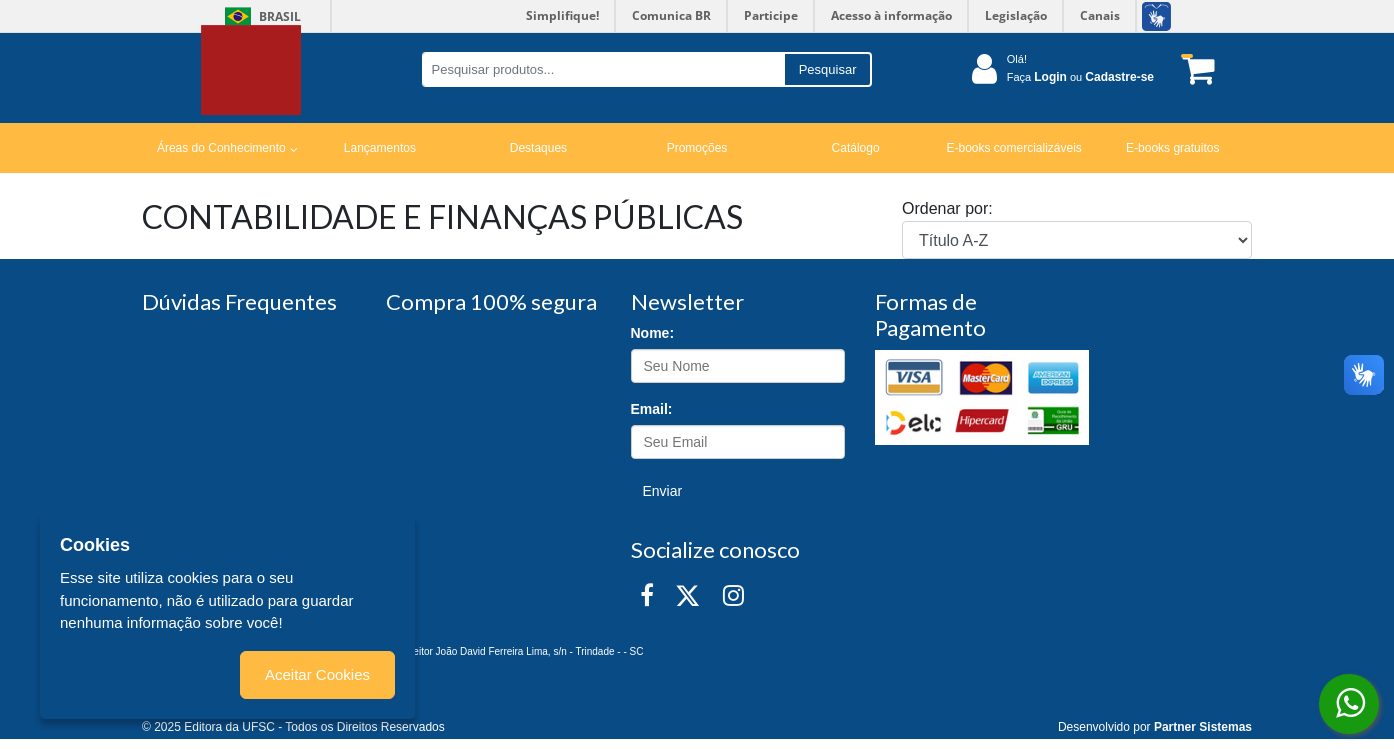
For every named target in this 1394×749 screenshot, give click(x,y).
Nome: (653, 333)
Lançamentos (380, 148)
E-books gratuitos (1172, 148)
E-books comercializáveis (1013, 148)
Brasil (259, 16)
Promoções (697, 148)
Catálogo (856, 148)
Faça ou (1080, 77)
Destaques (538, 148)
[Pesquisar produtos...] (602, 69)
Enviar (663, 491)
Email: (652, 409)
